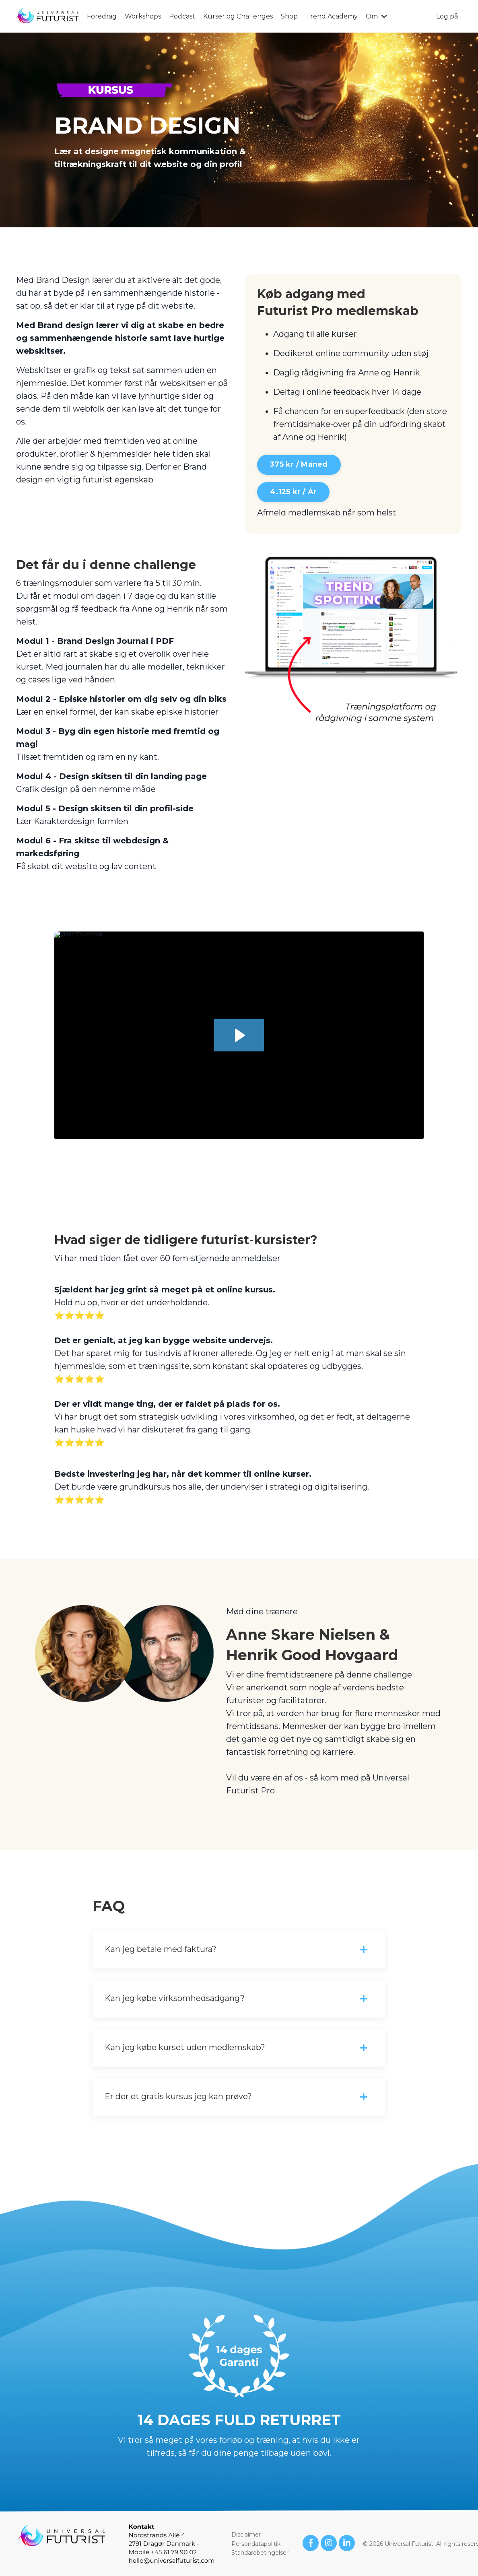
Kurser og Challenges (238, 16)
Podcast (182, 16)
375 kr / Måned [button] (299, 464)
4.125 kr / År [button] (293, 491)
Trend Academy (332, 16)
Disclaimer (246, 2534)
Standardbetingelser (259, 2552)
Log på (447, 16)
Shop (289, 16)
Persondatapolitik (255, 2543)
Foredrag (102, 16)
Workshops (143, 16)
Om (376, 16)
